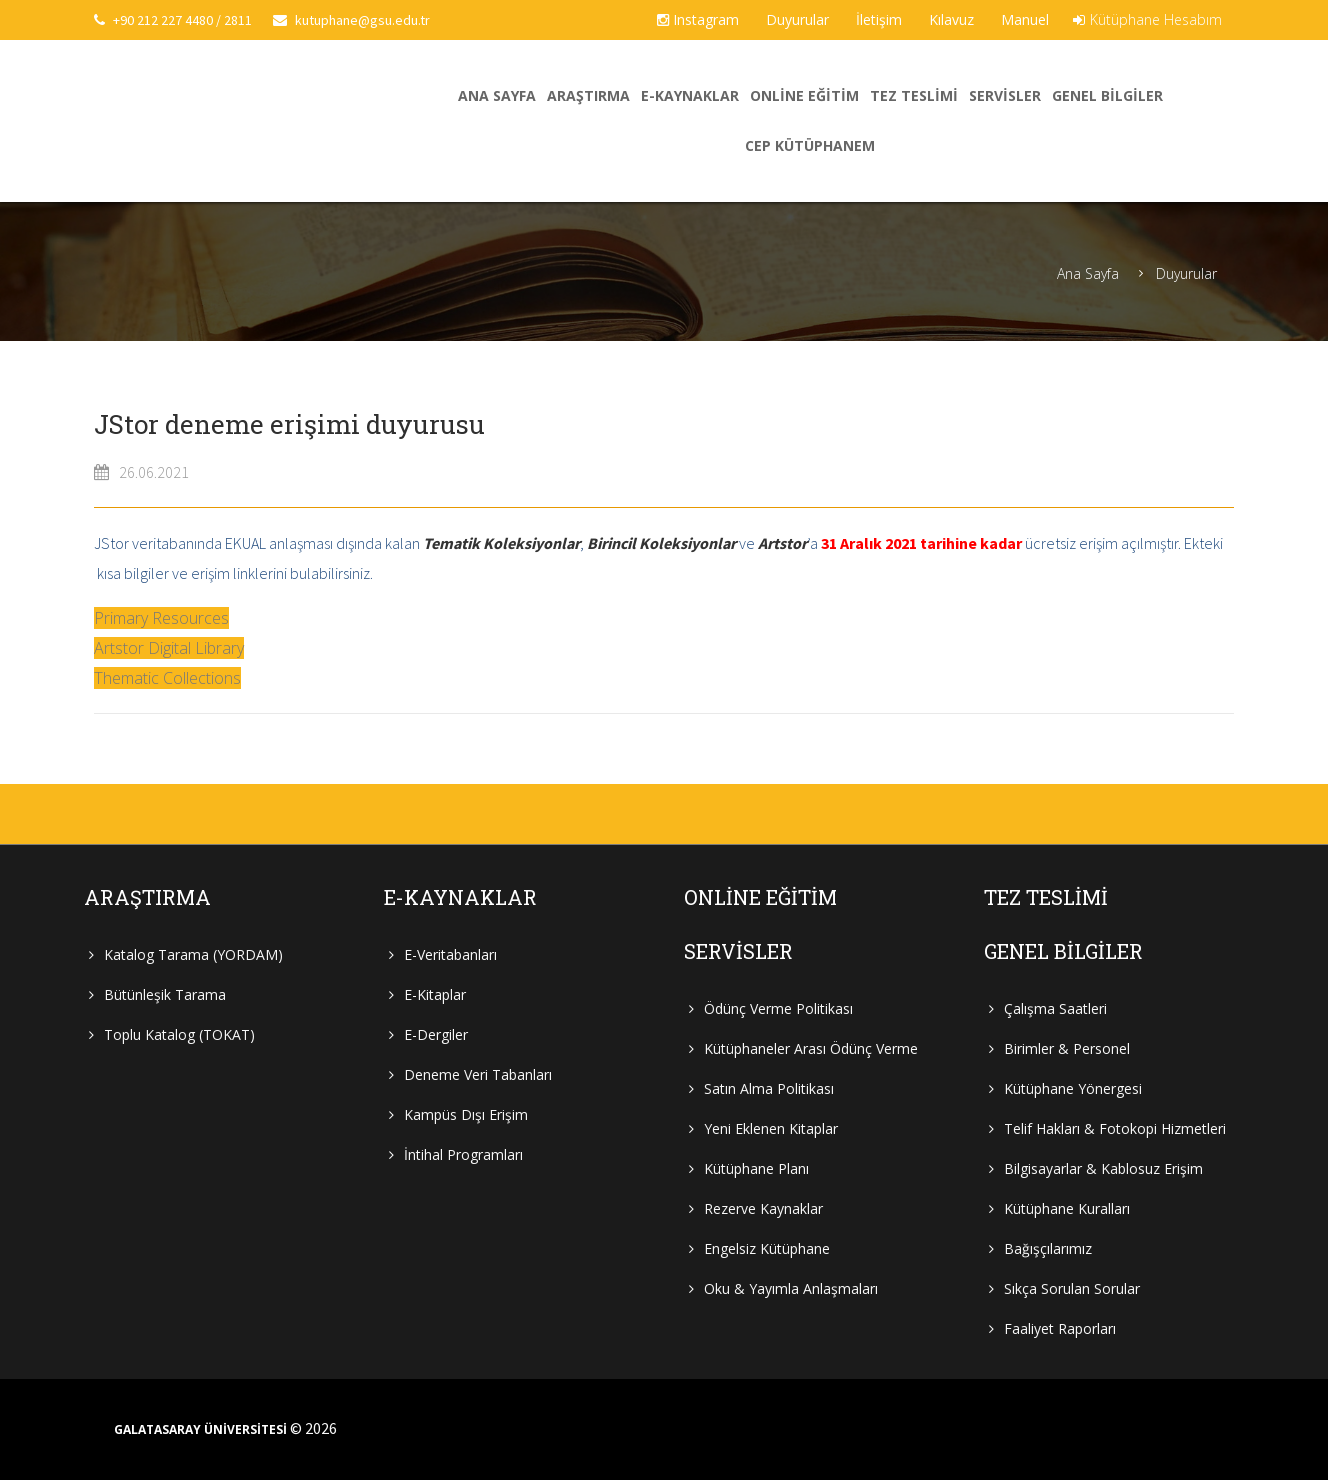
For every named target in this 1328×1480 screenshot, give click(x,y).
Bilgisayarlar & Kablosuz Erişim (1103, 1168)
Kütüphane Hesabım (1147, 19)
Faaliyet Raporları (1060, 1328)
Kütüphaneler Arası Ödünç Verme (811, 1048)
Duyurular (797, 19)
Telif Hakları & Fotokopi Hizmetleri (1115, 1128)
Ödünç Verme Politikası (778, 1008)
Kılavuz (951, 19)
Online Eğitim (804, 95)
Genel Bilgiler (1107, 95)
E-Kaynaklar (690, 95)
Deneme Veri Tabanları (478, 1074)
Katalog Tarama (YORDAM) (193, 954)
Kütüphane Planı (756, 1168)
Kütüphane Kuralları (1067, 1208)
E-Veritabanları (450, 954)
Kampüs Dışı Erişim (466, 1114)
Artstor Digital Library (169, 648)
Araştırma (588, 95)
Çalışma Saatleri (1055, 1008)
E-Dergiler (436, 1034)
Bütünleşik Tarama (165, 994)
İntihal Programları (463, 1154)
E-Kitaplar (435, 994)
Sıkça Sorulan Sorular (1072, 1288)
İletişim (879, 19)
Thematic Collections (167, 678)
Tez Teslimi (914, 95)
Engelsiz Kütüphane (767, 1248)
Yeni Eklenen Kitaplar (771, 1128)
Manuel (1025, 19)
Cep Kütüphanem (810, 145)
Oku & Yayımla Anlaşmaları (791, 1288)
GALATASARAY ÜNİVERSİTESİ (200, 1430)
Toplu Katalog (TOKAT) (179, 1034)
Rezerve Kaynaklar (763, 1208)
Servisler (1005, 95)
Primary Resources (161, 618)
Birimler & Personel (1067, 1048)
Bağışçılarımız (1048, 1248)
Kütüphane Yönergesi (1073, 1088)
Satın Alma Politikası (769, 1088)
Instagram (698, 19)
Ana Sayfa (497, 95)
